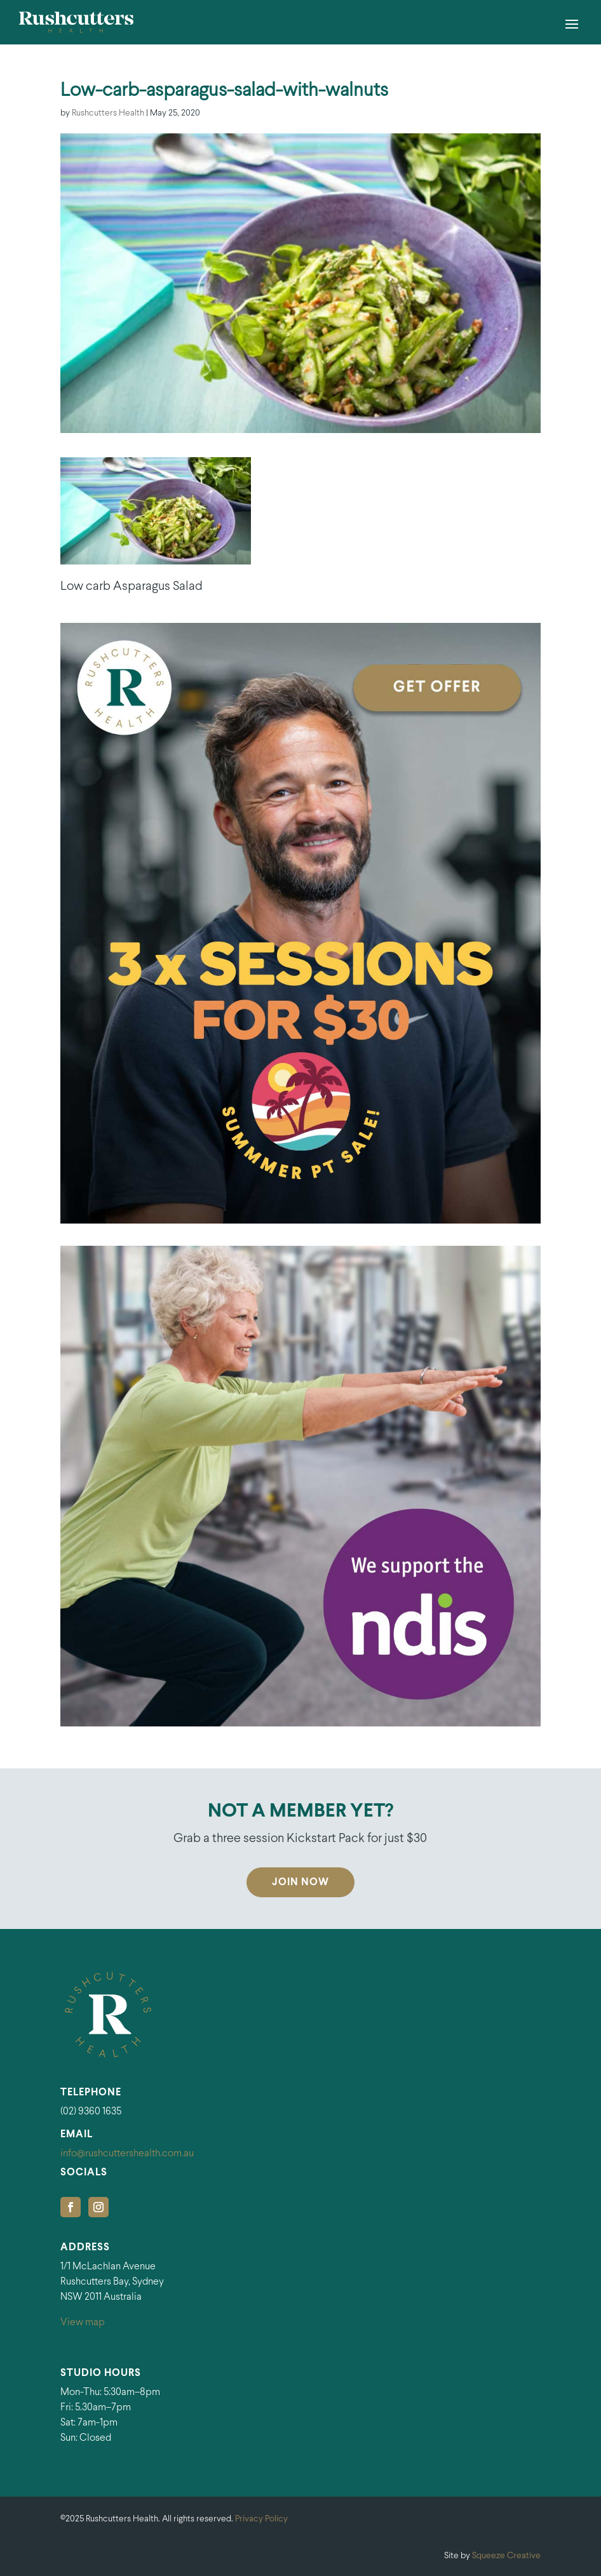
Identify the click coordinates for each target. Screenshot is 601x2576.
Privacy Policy (261, 2519)
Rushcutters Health (108, 113)
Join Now (300, 1882)
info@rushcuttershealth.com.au (127, 2153)
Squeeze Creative (506, 2556)
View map (82, 2322)
